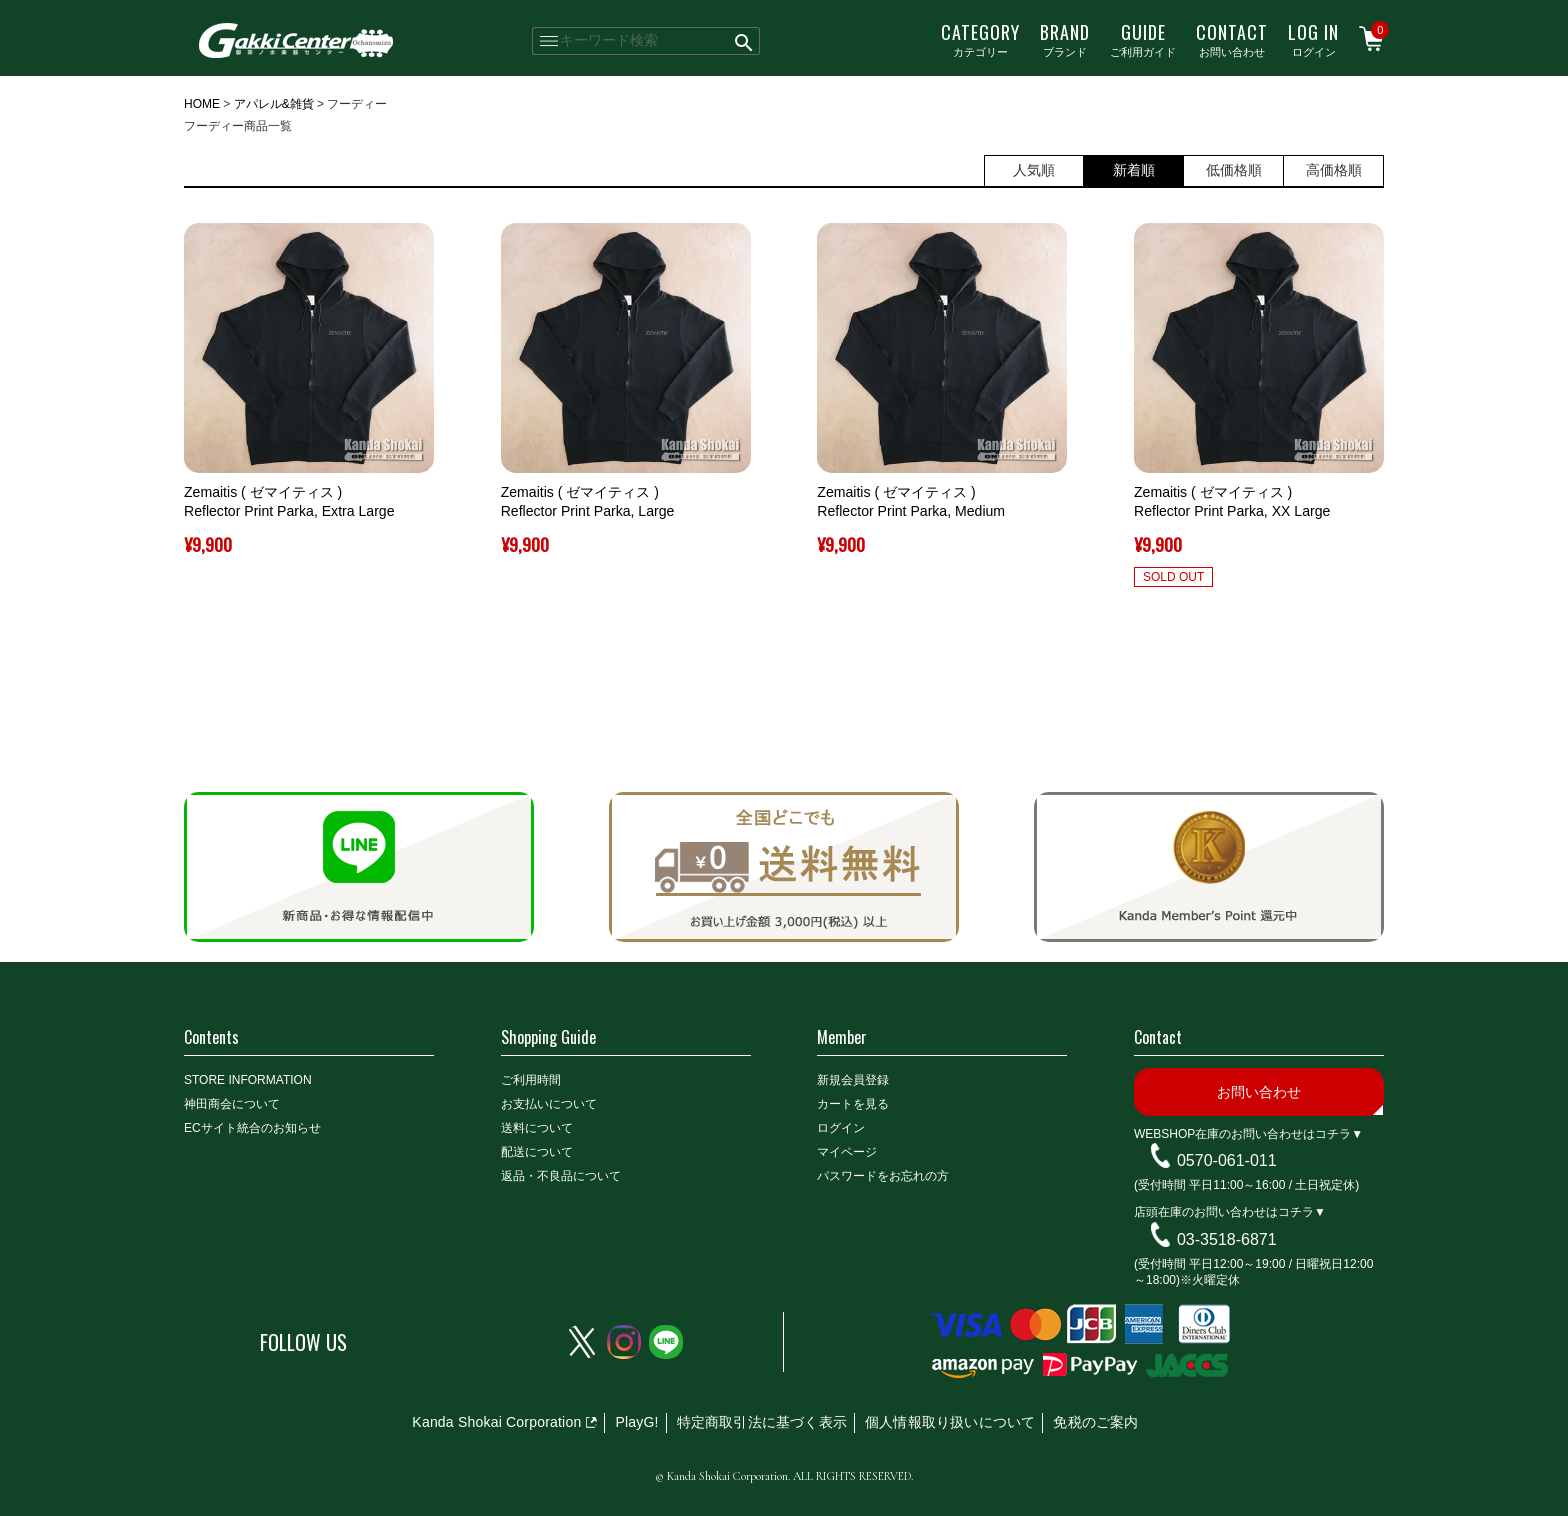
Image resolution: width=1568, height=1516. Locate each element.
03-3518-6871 (1227, 1239)
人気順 (1034, 170)
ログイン (1313, 39)
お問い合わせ (1232, 39)
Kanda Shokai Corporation (496, 1422)
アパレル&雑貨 (274, 104)
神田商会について (232, 1104)
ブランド (1065, 39)
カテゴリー (980, 39)
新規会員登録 (853, 1080)
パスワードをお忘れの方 (883, 1176)
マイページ (847, 1152)
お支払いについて (549, 1104)
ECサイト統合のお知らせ (252, 1128)
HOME (202, 104)
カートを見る (853, 1104)
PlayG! (636, 1422)
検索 (744, 41)
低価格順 (1234, 170)
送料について (537, 1128)
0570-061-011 (1227, 1160)
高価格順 (1334, 170)
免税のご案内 (1095, 1422)
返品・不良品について (561, 1176)
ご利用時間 (531, 1080)
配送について (537, 1152)
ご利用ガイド (1143, 39)
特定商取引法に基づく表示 (762, 1422)
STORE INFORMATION (248, 1080)
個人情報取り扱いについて (950, 1422)
